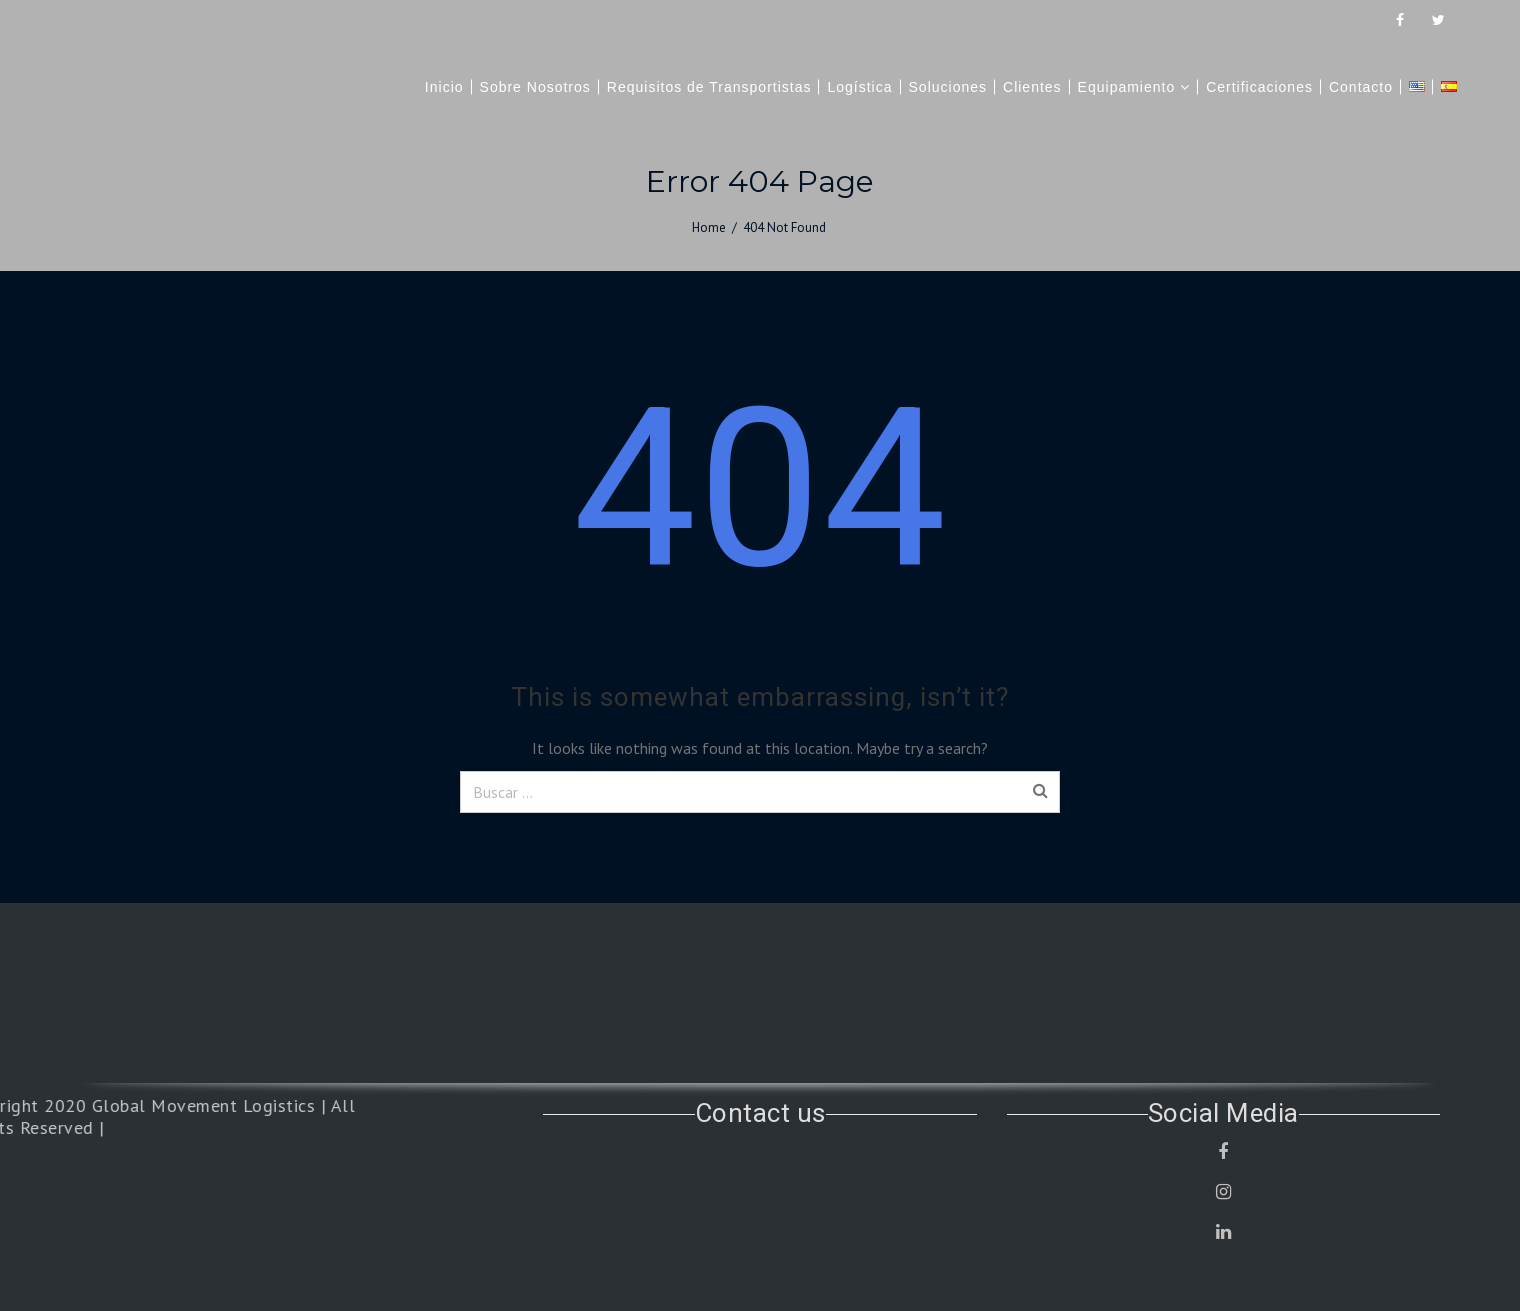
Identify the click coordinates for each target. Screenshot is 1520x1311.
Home (709, 227)
